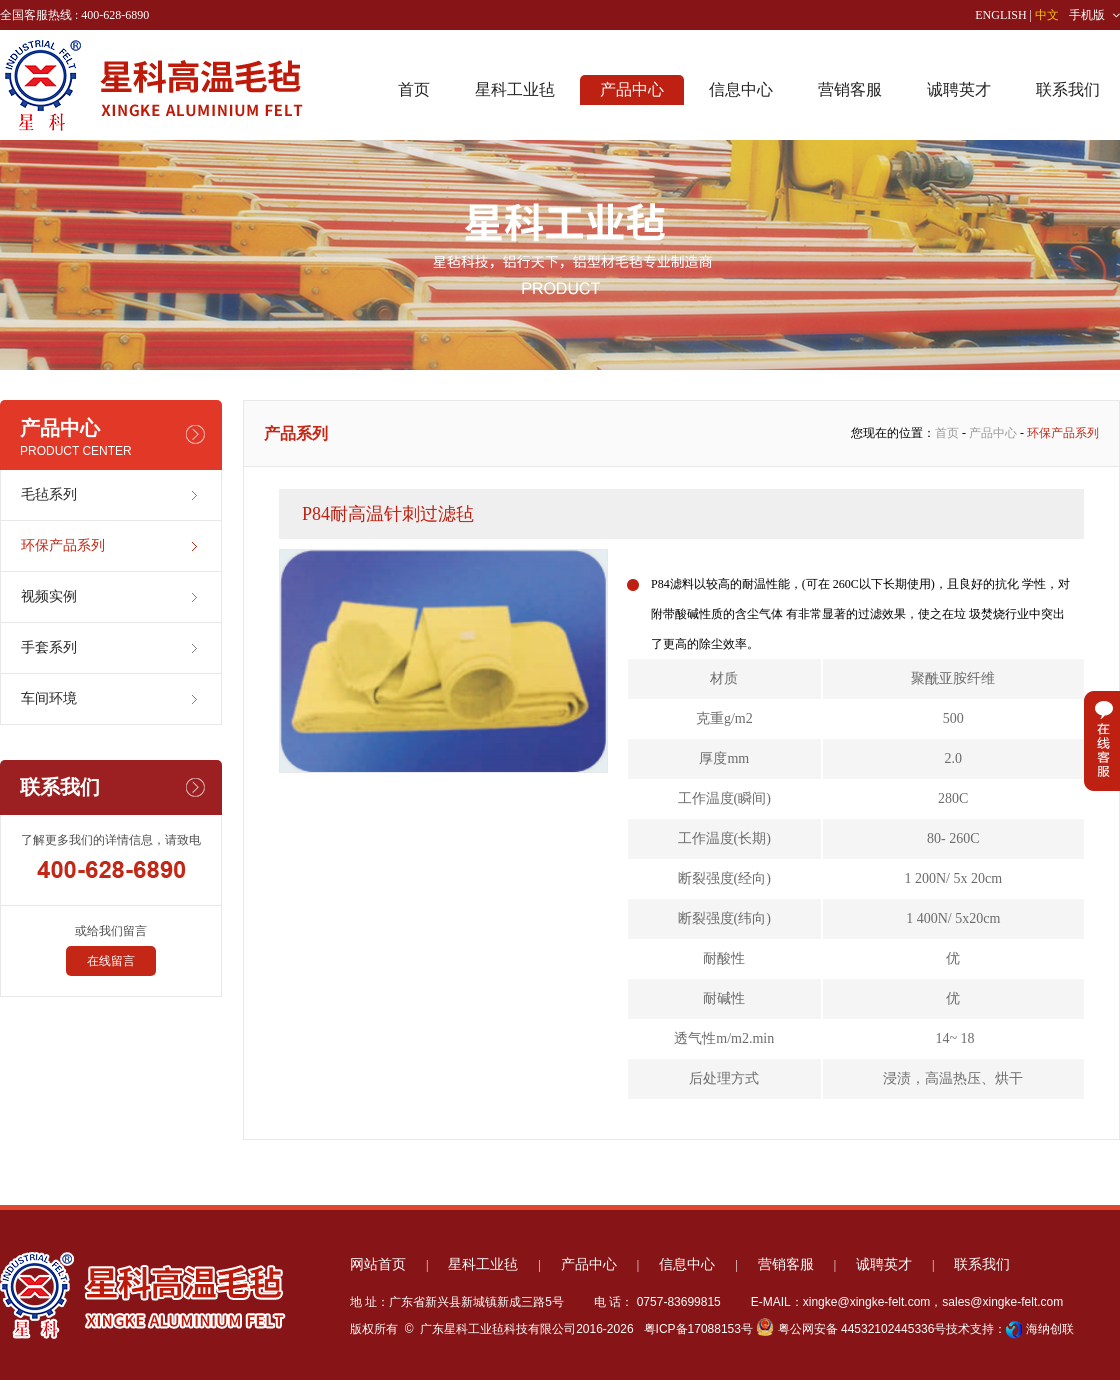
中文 (1047, 15)
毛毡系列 (49, 494)
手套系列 (49, 647)
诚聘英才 (959, 89)
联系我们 (1068, 89)
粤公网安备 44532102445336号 (851, 1329)
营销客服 (850, 89)
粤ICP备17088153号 (696, 1329)
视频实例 (49, 596)
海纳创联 (1050, 1329)
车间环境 (49, 698)
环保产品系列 (63, 545)
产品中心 (632, 89)
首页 (414, 89)
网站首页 (378, 1264)
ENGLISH (1000, 15)
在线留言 (111, 961)
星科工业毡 (515, 89)
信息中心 (741, 89)
